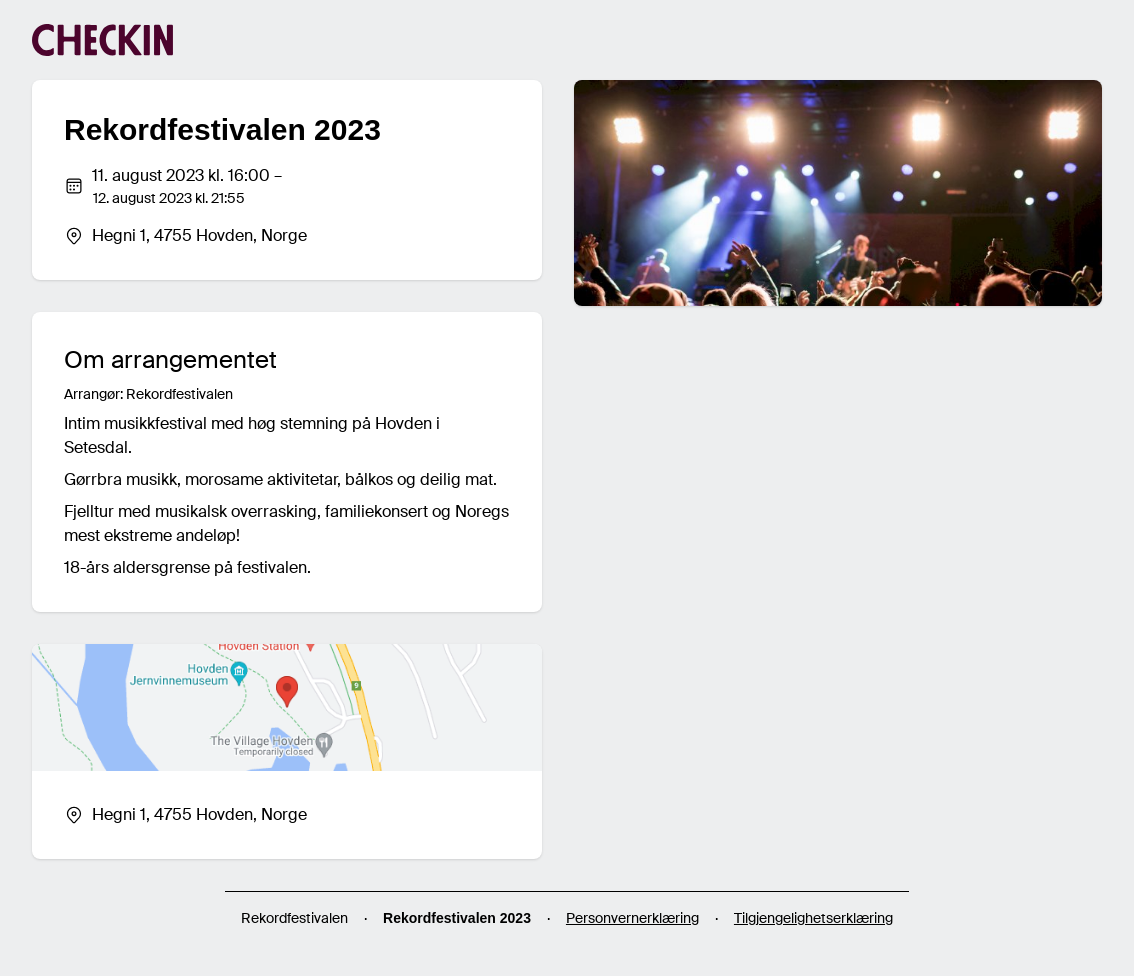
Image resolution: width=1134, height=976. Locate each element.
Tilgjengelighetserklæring (813, 918)
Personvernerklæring (632, 918)
